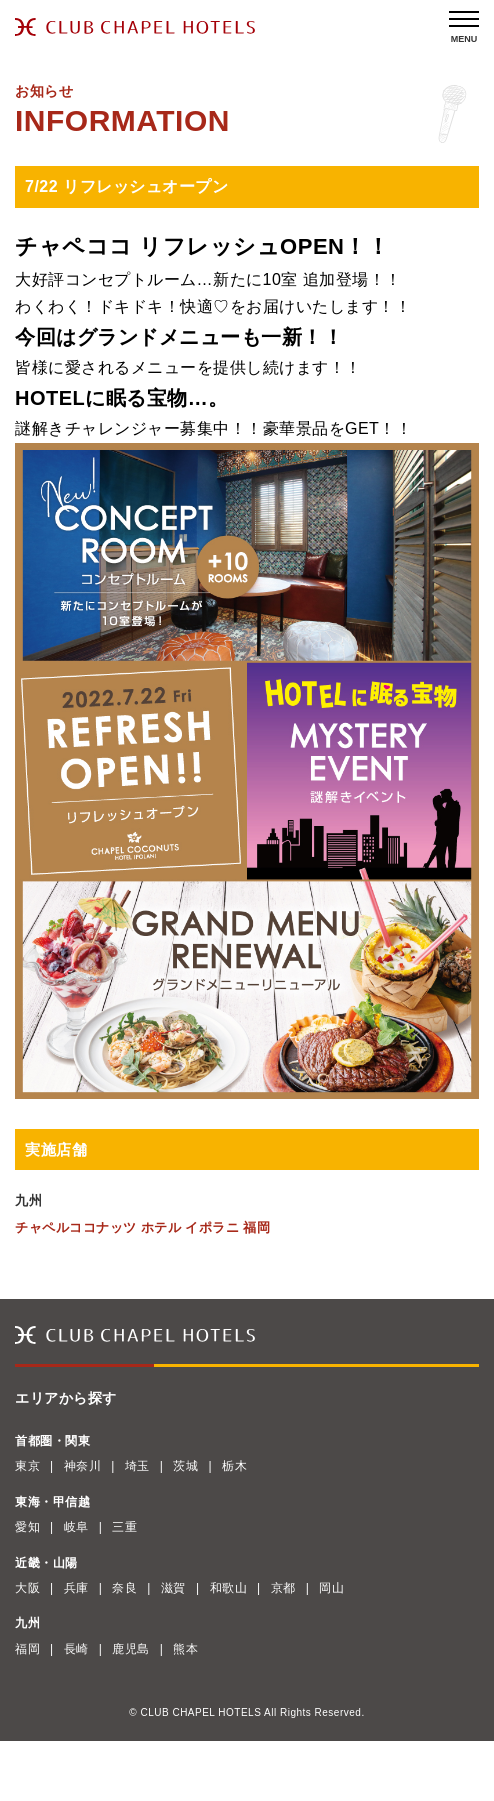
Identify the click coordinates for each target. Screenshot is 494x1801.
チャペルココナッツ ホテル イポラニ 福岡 (142, 1227)
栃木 (234, 1466)
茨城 (185, 1466)
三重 (124, 1527)
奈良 (124, 1588)
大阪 (27, 1588)
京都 (283, 1588)
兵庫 (76, 1588)
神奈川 (83, 1466)
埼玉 (137, 1466)
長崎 (76, 1649)
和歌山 (229, 1588)
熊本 (185, 1649)
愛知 (27, 1527)
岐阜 (76, 1527)
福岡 (27, 1649)
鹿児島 (131, 1649)
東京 (27, 1466)
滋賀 (173, 1588)
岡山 (331, 1588)
